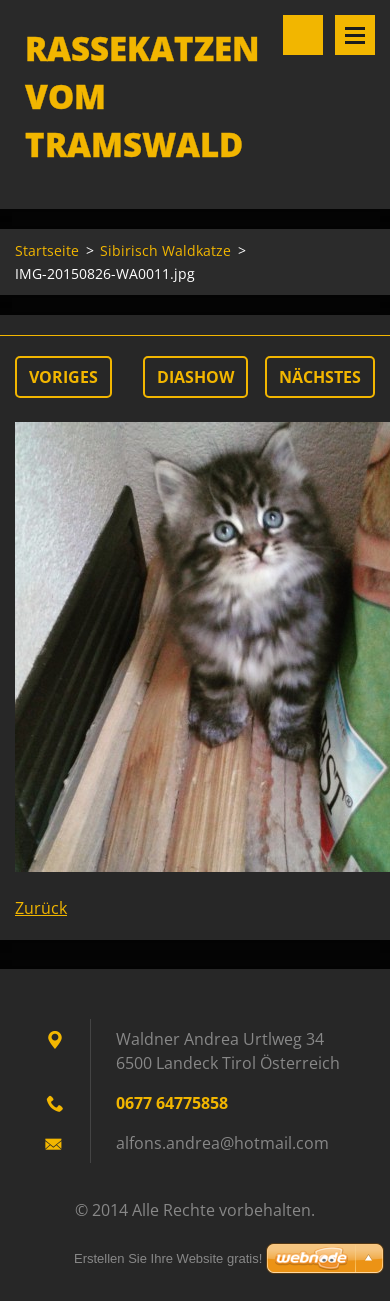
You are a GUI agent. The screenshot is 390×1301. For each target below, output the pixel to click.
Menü (355, 35)
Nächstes (320, 377)
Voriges (63, 377)
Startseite (47, 250)
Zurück (41, 908)
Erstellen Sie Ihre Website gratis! (168, 1258)
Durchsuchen (303, 35)
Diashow (195, 377)
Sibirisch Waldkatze (165, 250)
